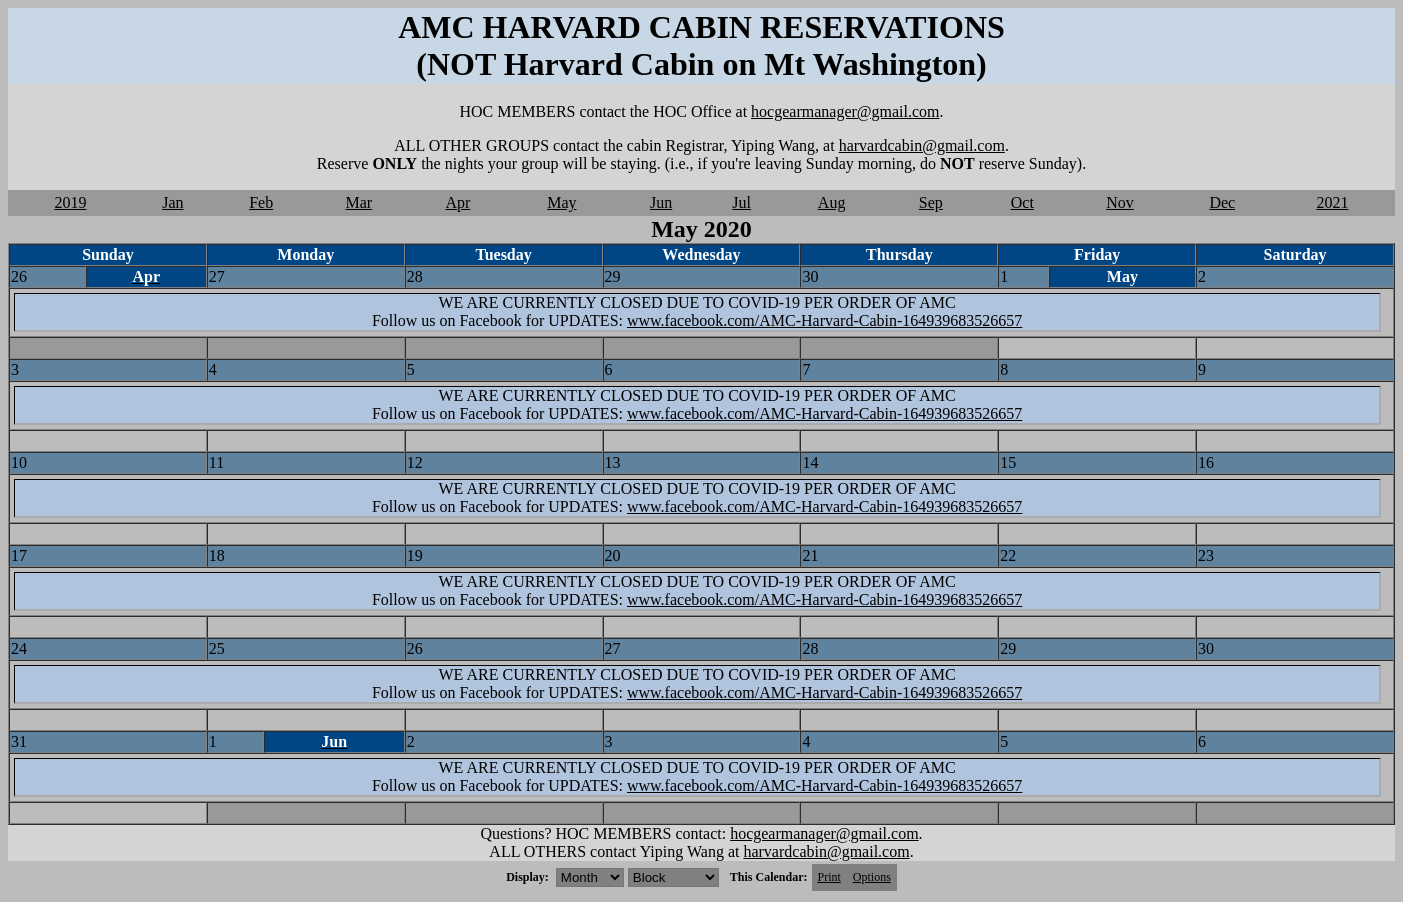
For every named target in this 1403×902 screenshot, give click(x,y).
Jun (661, 202)
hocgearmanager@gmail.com (845, 111)
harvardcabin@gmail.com (922, 145)
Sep (931, 202)
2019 (71, 202)
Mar (358, 202)
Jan (172, 202)
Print (829, 877)
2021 (1332, 202)
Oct (1022, 202)
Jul (741, 202)
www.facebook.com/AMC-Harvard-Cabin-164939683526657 (824, 320)
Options (872, 877)
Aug (832, 202)
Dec (1222, 202)
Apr (458, 202)
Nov (1120, 202)
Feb (261, 202)
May (561, 202)
